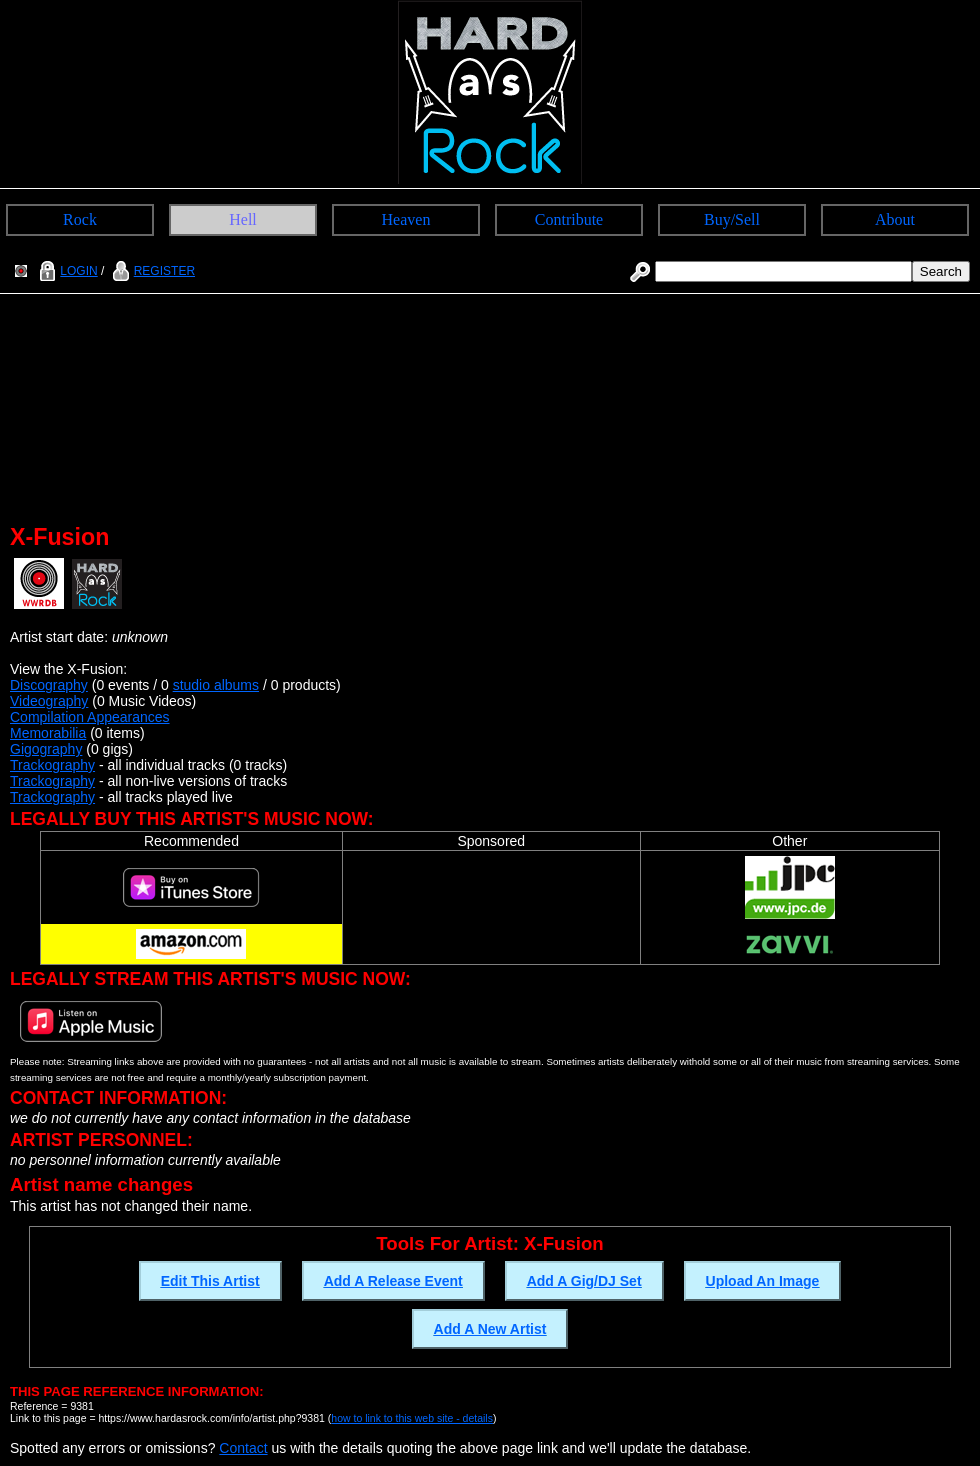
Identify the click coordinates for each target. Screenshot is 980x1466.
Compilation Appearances (90, 717)
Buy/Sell (732, 219)
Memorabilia (48, 733)
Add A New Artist (490, 1329)
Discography (49, 685)
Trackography (52, 765)
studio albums (216, 685)
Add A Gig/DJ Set (584, 1281)
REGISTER (151, 271)
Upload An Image (763, 1281)
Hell (243, 219)
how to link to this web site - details (412, 1418)
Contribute (569, 219)
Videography (49, 701)
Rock (80, 219)
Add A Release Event (393, 1281)
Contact (243, 1448)
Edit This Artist (210, 1281)
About (895, 219)
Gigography (46, 749)
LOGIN (66, 271)
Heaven (406, 219)
